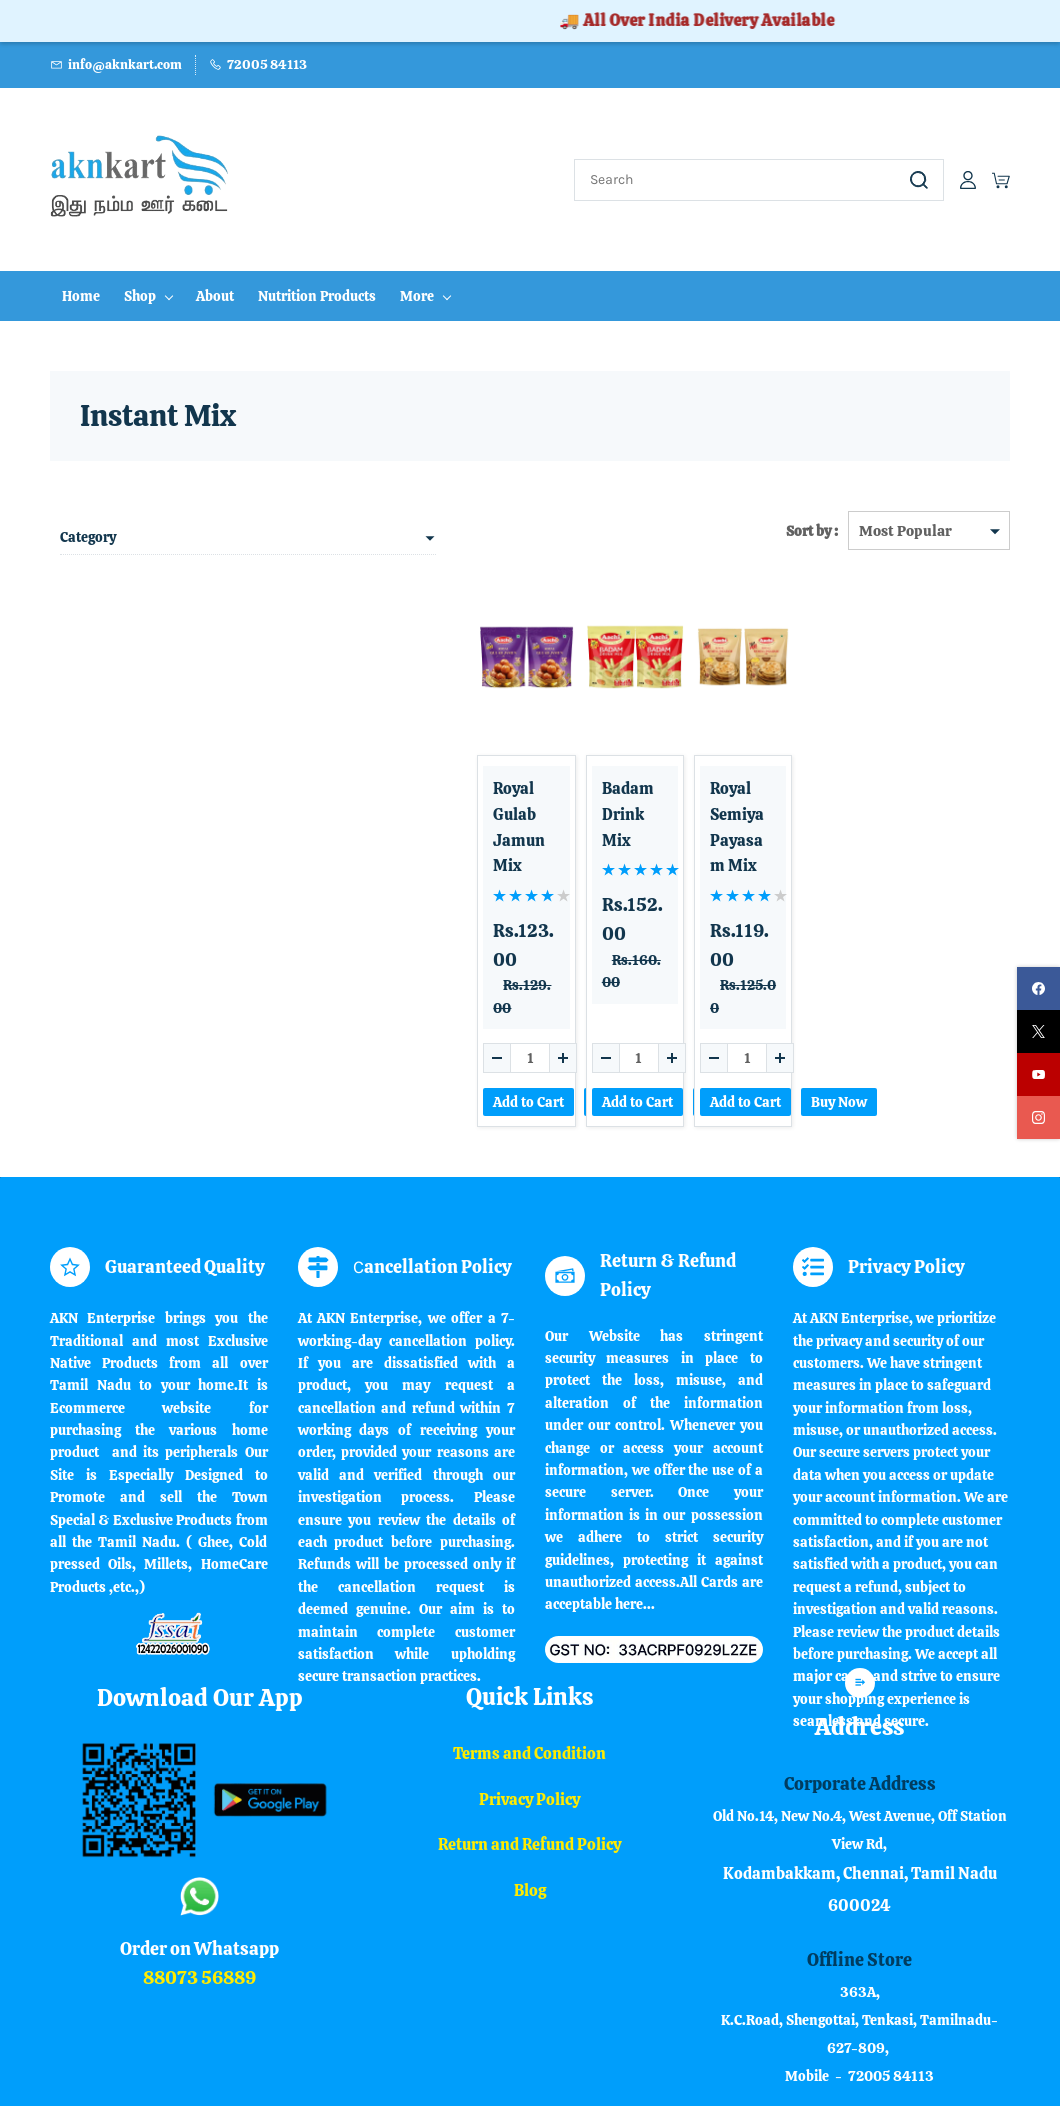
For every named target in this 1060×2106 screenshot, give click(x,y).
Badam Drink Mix (519, 771)
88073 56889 (199, 1870)
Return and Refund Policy (529, 1738)
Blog (530, 1783)
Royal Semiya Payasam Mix (661, 784)
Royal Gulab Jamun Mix (373, 771)
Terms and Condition (529, 1646)
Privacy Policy (529, 1692)
